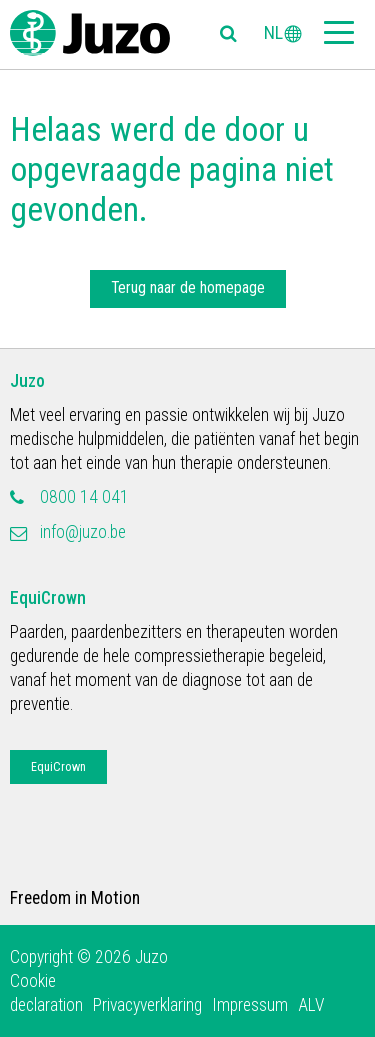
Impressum (250, 1005)
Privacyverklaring (147, 1005)
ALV (311, 1005)
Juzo (27, 381)
